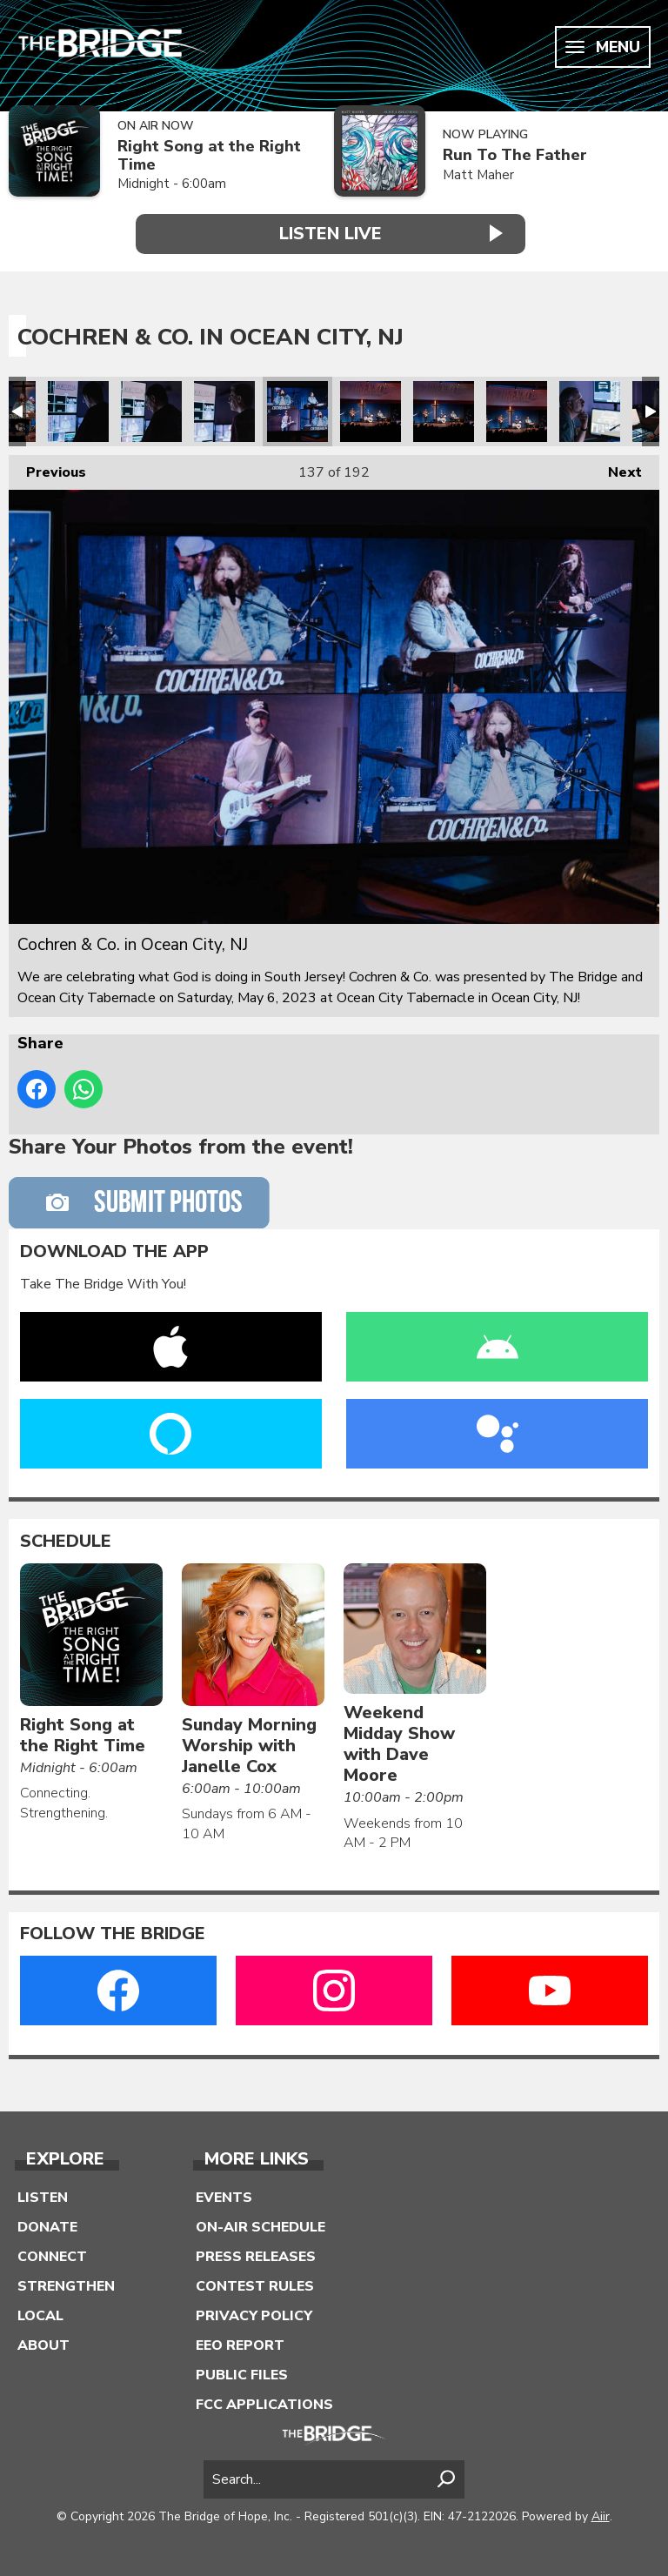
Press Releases (256, 2255)
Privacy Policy (254, 2314)
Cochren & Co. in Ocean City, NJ (78, 410)
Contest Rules (255, 2284)
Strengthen (66, 2284)
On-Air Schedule (260, 2225)
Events (224, 2195)
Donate (47, 2225)
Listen (42, 2195)
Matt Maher (478, 175)
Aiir (600, 2514)
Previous (47, 467)
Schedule (65, 1540)
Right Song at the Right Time (209, 155)
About (43, 2343)
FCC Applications (264, 2402)
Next (616, 467)
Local (40, 2314)
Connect (52, 2255)
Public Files (242, 2373)
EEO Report (240, 2343)
